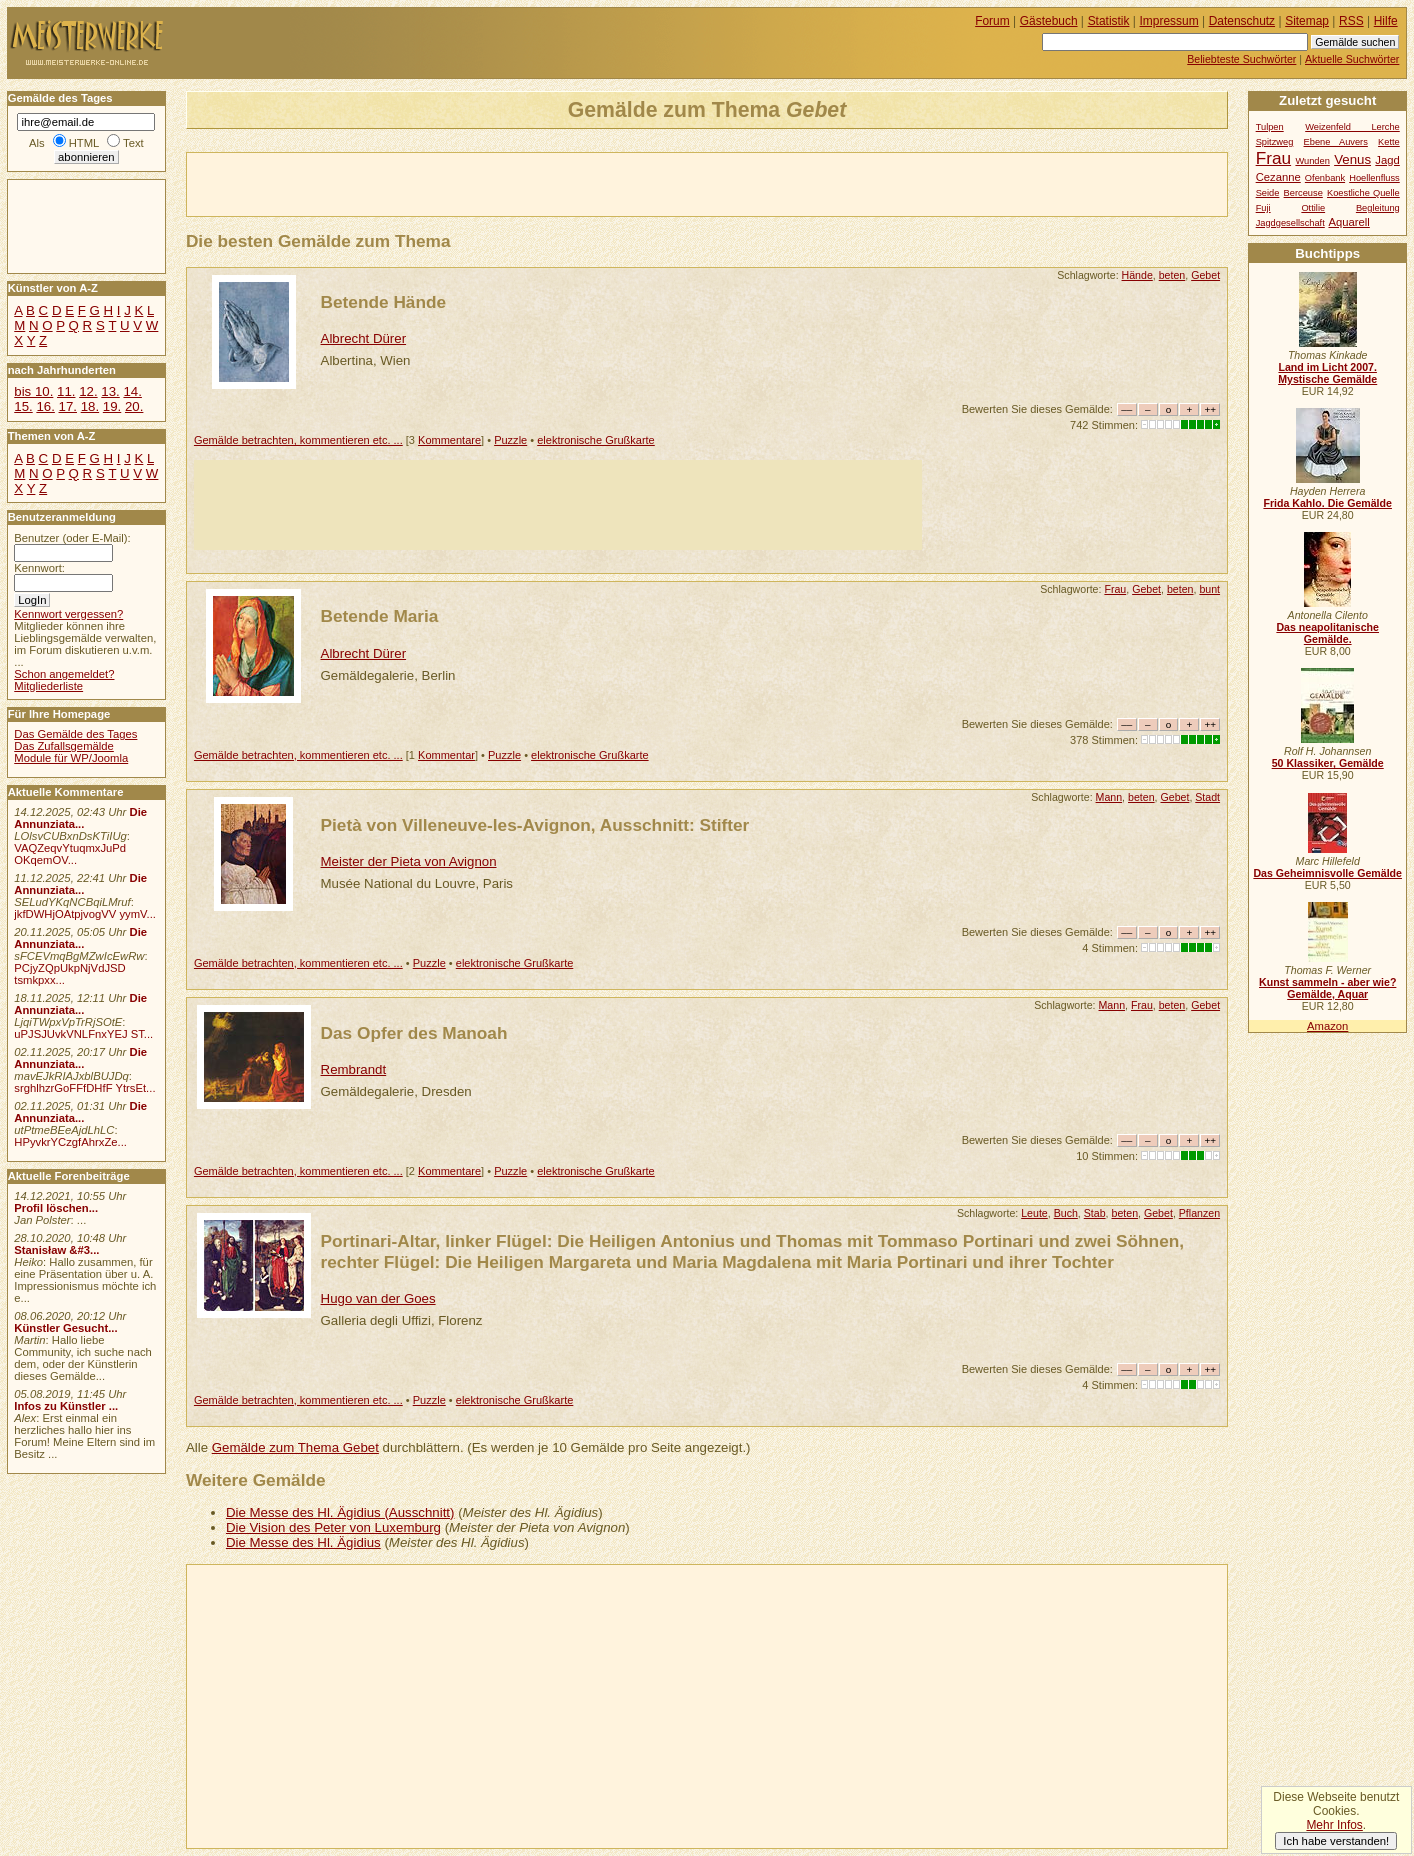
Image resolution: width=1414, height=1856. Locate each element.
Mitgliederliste (48, 686)
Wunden (1312, 161)
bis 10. (33, 391)
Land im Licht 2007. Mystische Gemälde (1327, 373)
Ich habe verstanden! (1336, 1841)
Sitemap (1307, 21)
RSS (1351, 21)
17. (68, 406)
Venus (1352, 159)
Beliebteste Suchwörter (1241, 59)
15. (23, 406)
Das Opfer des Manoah (414, 1033)
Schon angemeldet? (64, 674)
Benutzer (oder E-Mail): (72, 538)
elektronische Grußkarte (596, 440)
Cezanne (1278, 177)
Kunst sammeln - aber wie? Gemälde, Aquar (1327, 988)
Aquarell (1348, 222)
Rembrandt (354, 1069)
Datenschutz (1242, 21)
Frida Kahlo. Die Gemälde (1327, 503)
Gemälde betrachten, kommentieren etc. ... (298, 440)
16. (45, 406)
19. (112, 406)
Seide (1268, 193)
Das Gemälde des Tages (75, 734)
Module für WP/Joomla (71, 758)
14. (132, 391)
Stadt (1207, 797)
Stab (1095, 1213)
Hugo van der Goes (378, 1298)
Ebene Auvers (1336, 142)
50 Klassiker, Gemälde (1328, 763)
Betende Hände (384, 302)
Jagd (1387, 160)
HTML (84, 143)
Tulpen (1270, 127)
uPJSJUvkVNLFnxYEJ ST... (83, 1034)
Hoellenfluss (1374, 178)
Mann (1109, 797)
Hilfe (1386, 21)
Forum (992, 21)
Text (133, 143)
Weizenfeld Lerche (1352, 127)
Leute (1034, 1213)
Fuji (1263, 208)
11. (66, 391)
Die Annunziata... (80, 818)
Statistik (1109, 21)
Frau (1115, 589)
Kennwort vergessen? (68, 614)
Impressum (1169, 21)
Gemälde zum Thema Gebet (295, 1447)
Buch (1066, 1213)
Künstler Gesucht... (65, 1328)
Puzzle (510, 440)
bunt (1209, 589)
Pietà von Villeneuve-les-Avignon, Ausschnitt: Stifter (535, 825)
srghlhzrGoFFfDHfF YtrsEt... (84, 1088)
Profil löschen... (56, 1208)
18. (90, 406)
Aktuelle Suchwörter (1352, 59)
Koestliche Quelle (1363, 193)
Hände (1137, 275)
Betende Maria (380, 616)
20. (134, 406)
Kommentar (446, 755)
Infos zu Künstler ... (66, 1406)
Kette (1389, 142)
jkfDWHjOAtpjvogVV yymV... (85, 914)
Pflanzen (1199, 1213)
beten (1172, 275)
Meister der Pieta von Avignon (409, 861)
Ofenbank (1325, 178)
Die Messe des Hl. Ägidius (303, 1542)
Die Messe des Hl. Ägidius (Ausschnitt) (340, 1512)
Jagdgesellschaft (1290, 223)
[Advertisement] (421, 183)
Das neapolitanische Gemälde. (1327, 633)
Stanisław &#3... (56, 1250)
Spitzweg (1275, 142)
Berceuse (1303, 193)
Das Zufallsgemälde (64, 746)
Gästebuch (1049, 21)
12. (88, 391)
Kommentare (449, 440)
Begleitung (1378, 208)
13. (110, 391)
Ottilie (1313, 208)
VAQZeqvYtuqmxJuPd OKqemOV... (70, 854)
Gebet (1205, 275)
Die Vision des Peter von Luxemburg (333, 1527)
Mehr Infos (1334, 1825)
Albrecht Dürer (364, 338)
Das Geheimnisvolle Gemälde (1327, 873)
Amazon (1327, 1026)
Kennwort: (39, 568)
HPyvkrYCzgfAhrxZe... (70, 1142)
